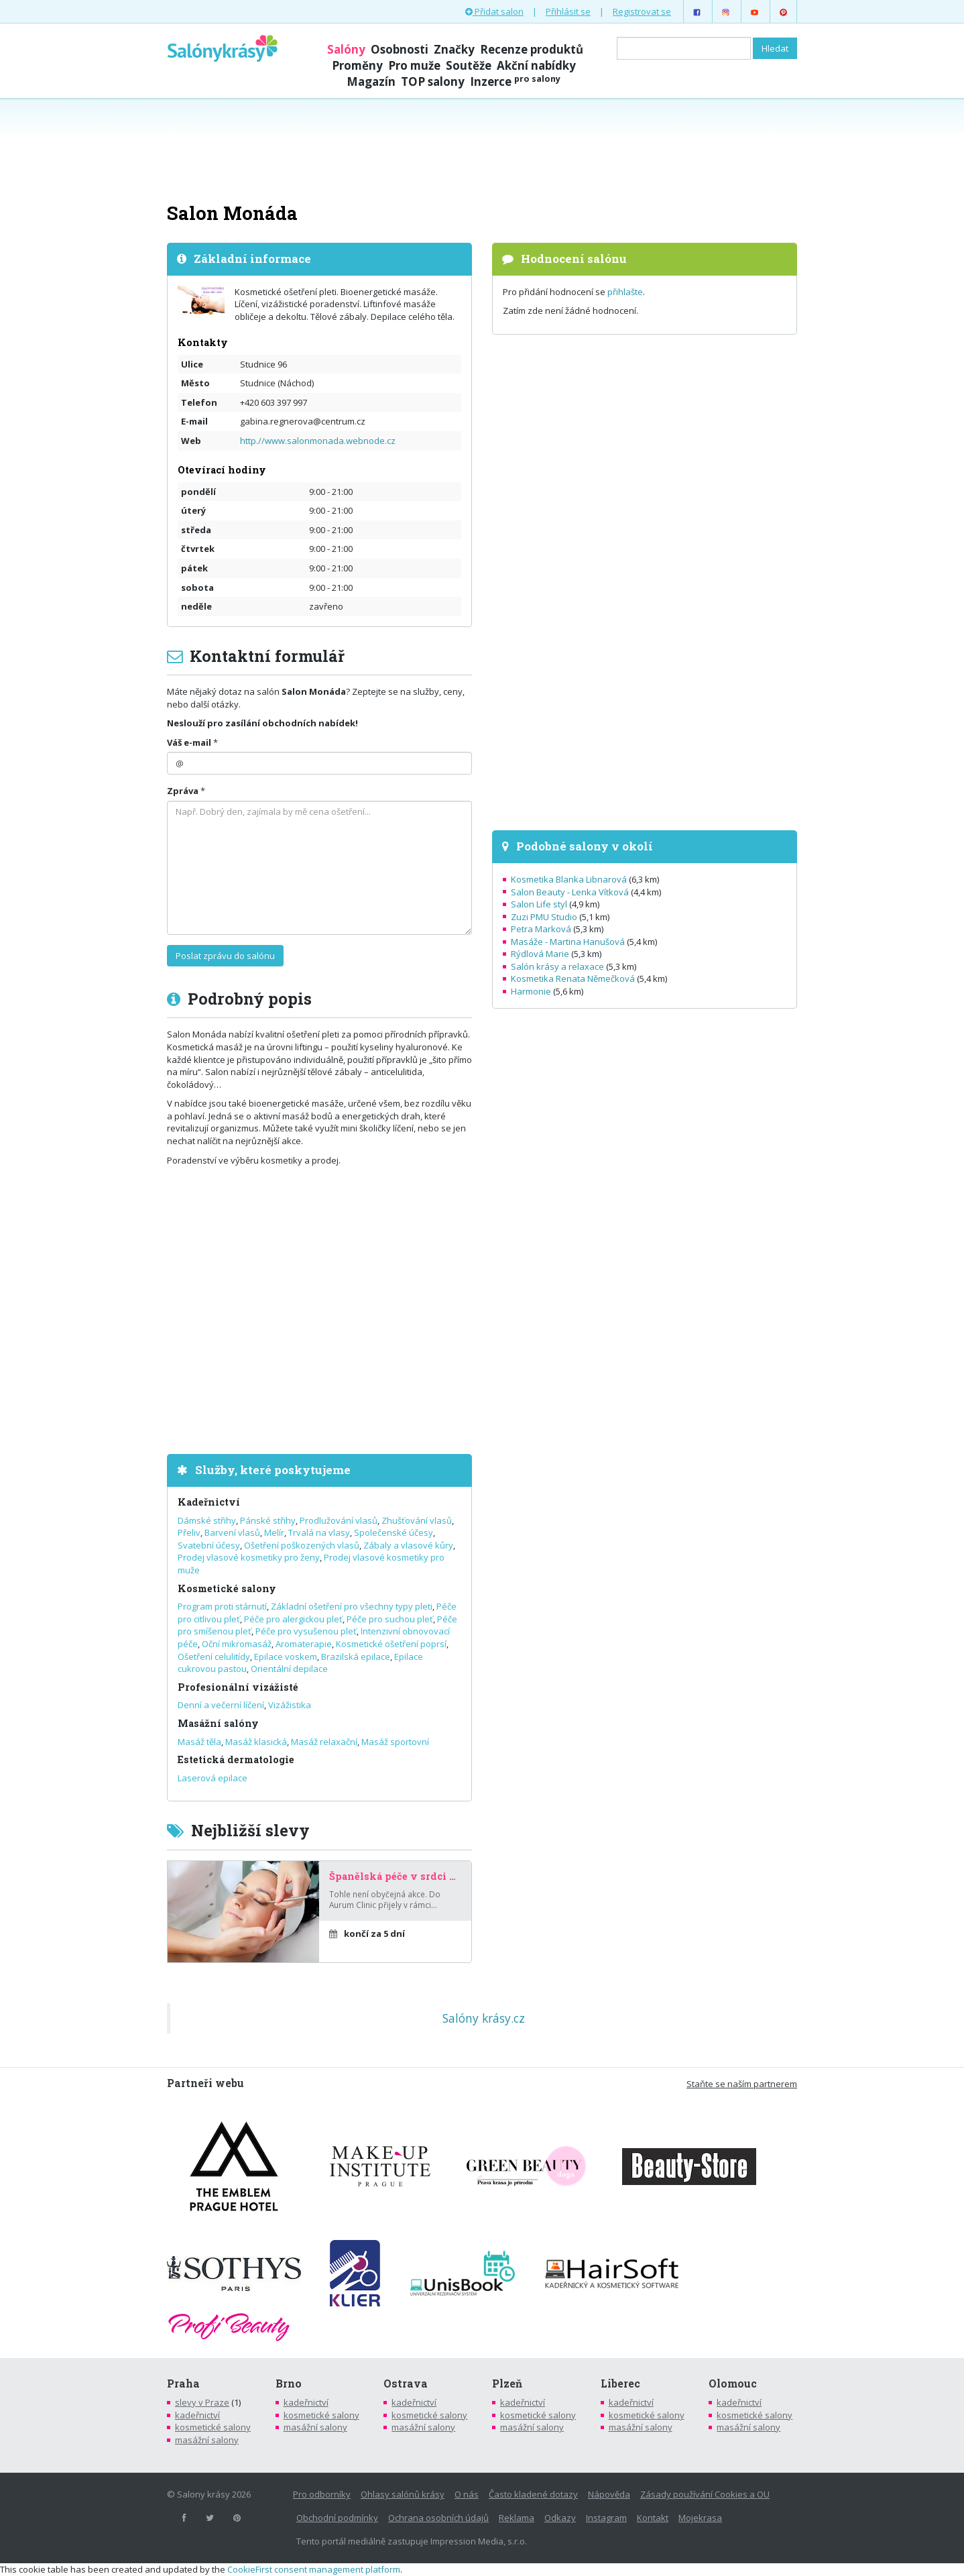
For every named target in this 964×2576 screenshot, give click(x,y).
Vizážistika (289, 1705)
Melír (274, 1532)
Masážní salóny (218, 1723)
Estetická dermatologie (236, 1759)
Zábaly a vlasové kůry (408, 1545)
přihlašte (625, 292)
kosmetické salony (213, 2427)
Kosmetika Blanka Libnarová (569, 879)
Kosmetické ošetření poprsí (391, 1644)
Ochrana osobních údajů (438, 2518)
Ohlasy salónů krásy (402, 2494)
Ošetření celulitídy (214, 1656)
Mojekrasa (700, 2518)
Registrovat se (642, 11)
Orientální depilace (289, 1669)
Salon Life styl (539, 904)
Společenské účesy (393, 1532)
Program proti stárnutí (222, 1606)
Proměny (357, 65)
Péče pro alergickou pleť (293, 1619)
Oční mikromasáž (237, 1644)
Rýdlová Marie (540, 954)
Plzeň (507, 2383)
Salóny (346, 49)
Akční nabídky (536, 65)
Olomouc (733, 2383)
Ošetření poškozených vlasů (301, 1545)
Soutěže (468, 65)
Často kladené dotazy (533, 2494)
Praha (183, 2383)
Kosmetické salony (227, 1588)
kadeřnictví (197, 2415)
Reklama (516, 2518)
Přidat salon (494, 11)
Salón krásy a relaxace (557, 966)
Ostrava (405, 2383)
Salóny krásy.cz (483, 2018)
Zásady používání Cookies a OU (705, 2494)
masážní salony (207, 2440)
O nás (467, 2494)
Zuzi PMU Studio (544, 917)
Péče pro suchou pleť (390, 1619)
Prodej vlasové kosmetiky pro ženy (249, 1557)
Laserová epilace (212, 1778)
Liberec (620, 2383)
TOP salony (433, 81)
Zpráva (182, 791)
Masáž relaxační (324, 1742)
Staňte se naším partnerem (741, 2084)
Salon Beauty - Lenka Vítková (570, 892)
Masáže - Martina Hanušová (568, 942)
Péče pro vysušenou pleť (306, 1631)
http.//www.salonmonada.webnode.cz (318, 441)
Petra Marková (541, 929)
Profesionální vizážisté (238, 1687)
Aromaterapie (304, 1644)
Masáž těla (199, 1742)
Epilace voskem (285, 1656)
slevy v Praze (202, 2402)
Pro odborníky (322, 2494)
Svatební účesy (209, 1545)
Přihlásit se (568, 11)
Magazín (371, 81)
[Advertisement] (482, 149)
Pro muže (414, 65)
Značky (454, 49)
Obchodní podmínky (337, 2518)
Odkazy (560, 2518)
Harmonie (531, 991)
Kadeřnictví (209, 1502)
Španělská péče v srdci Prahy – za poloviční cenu (395, 1876)
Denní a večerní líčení (221, 1705)
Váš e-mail (189, 742)
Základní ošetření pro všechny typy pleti (351, 1606)
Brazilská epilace (355, 1656)
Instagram (606, 2518)
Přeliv (189, 1532)
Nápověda (609, 2494)
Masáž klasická (256, 1742)
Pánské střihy (268, 1520)
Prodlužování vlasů (338, 1520)
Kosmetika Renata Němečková (573, 978)
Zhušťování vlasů (416, 1520)
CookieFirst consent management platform (313, 2569)
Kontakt (652, 2518)
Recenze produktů (531, 49)
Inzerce (515, 81)
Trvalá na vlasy (319, 1532)
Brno (289, 2383)
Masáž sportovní (395, 1742)
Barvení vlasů (232, 1532)
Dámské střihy (207, 1520)
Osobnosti (399, 49)
